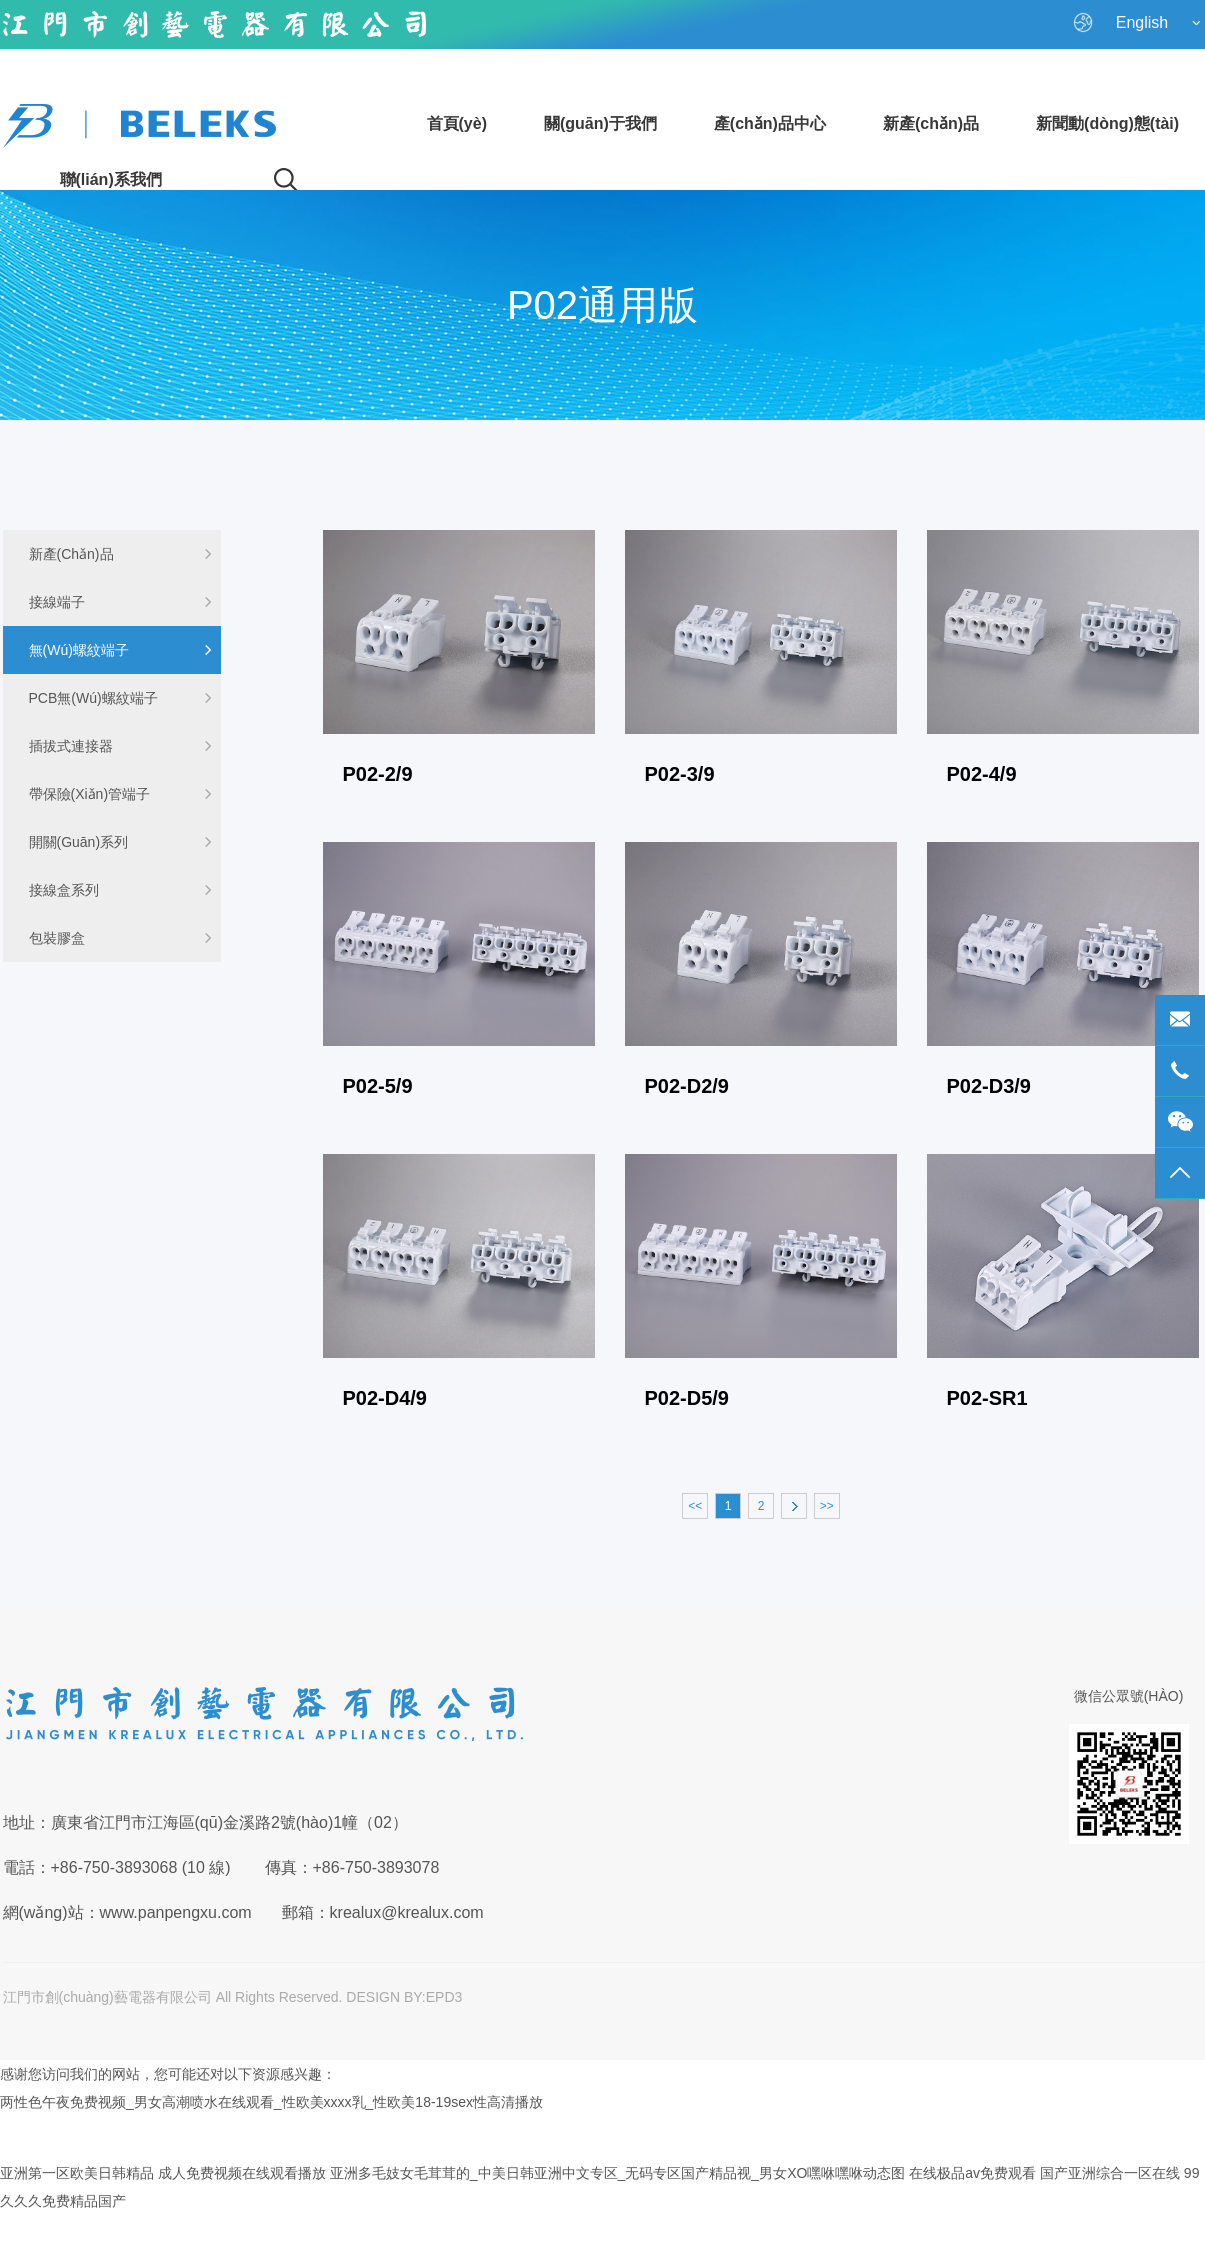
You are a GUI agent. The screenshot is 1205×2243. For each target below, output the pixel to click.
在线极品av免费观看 (972, 2173)
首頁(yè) (457, 123)
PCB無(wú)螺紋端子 (121, 698)
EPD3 (444, 1997)
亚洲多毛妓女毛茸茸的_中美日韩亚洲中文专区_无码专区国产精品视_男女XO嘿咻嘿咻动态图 (618, 2173)
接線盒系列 (121, 890)
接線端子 (121, 602)
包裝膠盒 (121, 938)
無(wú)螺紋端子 (121, 650)
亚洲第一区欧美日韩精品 (77, 2173)
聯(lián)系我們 (111, 179)
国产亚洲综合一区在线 (1110, 2173)
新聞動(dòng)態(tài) (1107, 123)
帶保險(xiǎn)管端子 (121, 794)
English (1137, 22)
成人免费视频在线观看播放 (242, 2173)
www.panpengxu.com (176, 1912)
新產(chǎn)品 (931, 123)
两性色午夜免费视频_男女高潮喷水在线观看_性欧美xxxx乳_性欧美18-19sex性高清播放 (271, 2102)
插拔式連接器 (121, 746)
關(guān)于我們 (600, 123)
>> (827, 1506)
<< (695, 1506)
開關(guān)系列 (121, 842)
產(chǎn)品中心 (770, 123)
